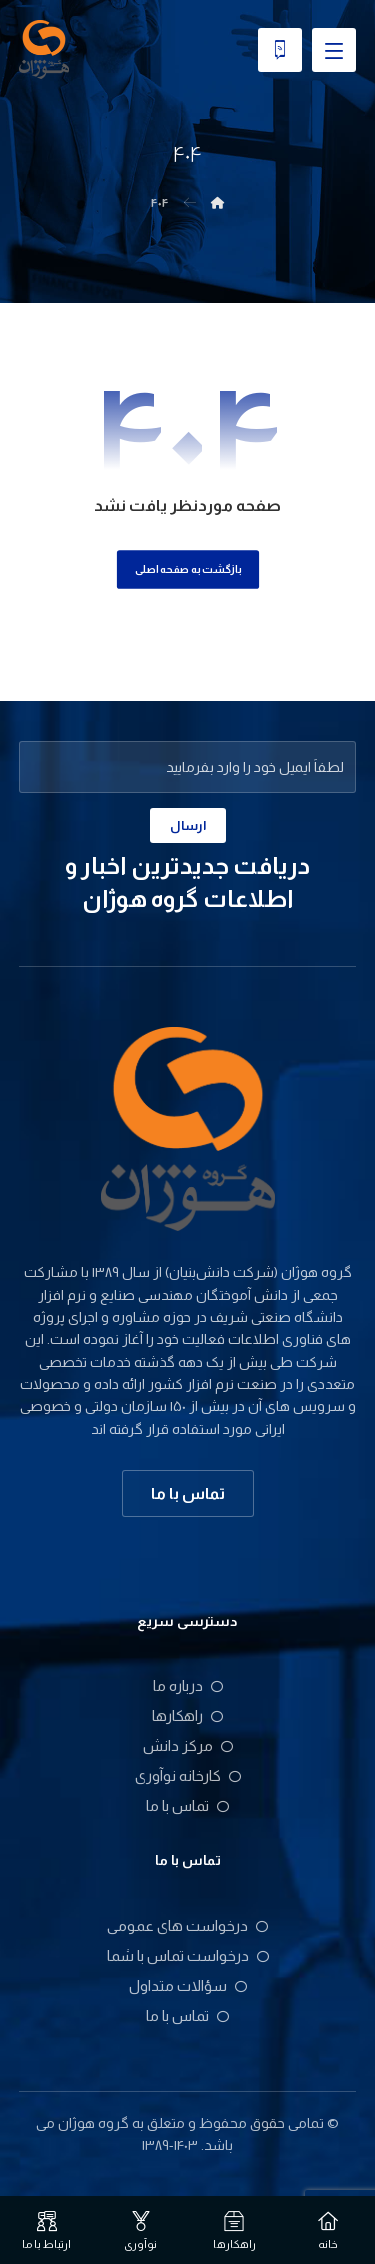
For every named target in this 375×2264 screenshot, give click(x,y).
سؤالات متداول (188, 1985)
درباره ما (188, 1685)
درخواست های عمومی (187, 1925)
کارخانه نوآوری (188, 1775)
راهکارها (187, 1715)
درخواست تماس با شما (188, 1955)
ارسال (188, 825)
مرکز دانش (188, 1745)
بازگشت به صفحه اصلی (187, 568)
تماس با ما (187, 1805)
